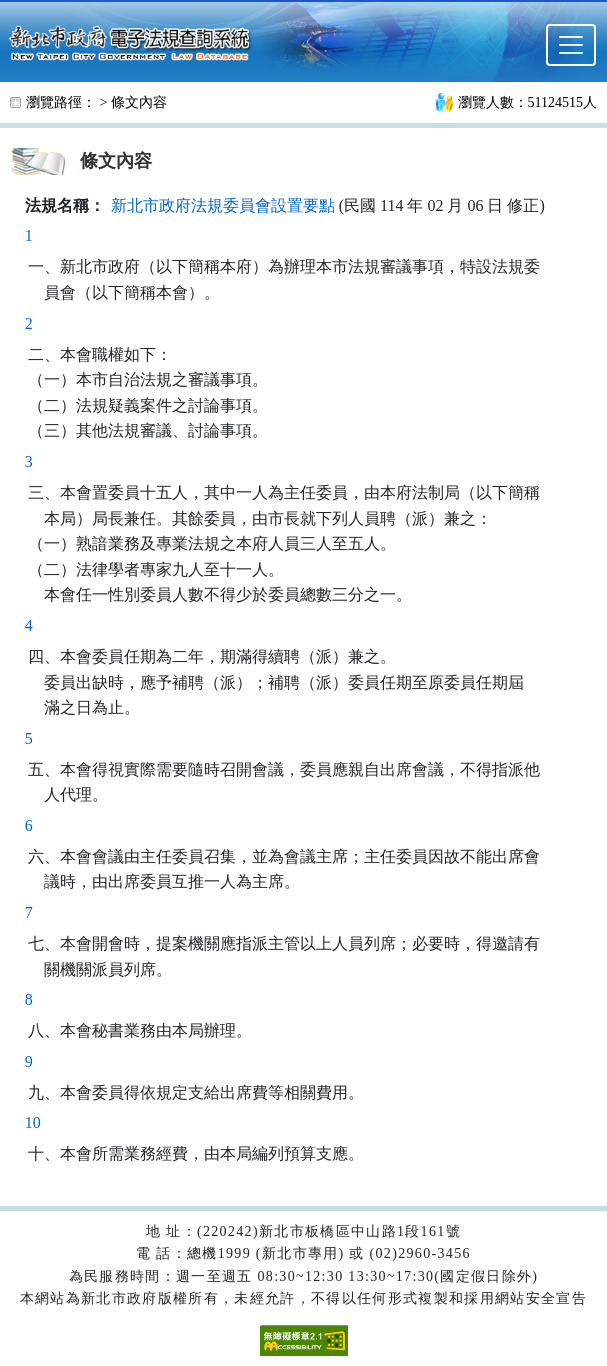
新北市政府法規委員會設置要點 (223, 205)
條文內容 (139, 102)
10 (33, 1122)
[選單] (571, 45)
